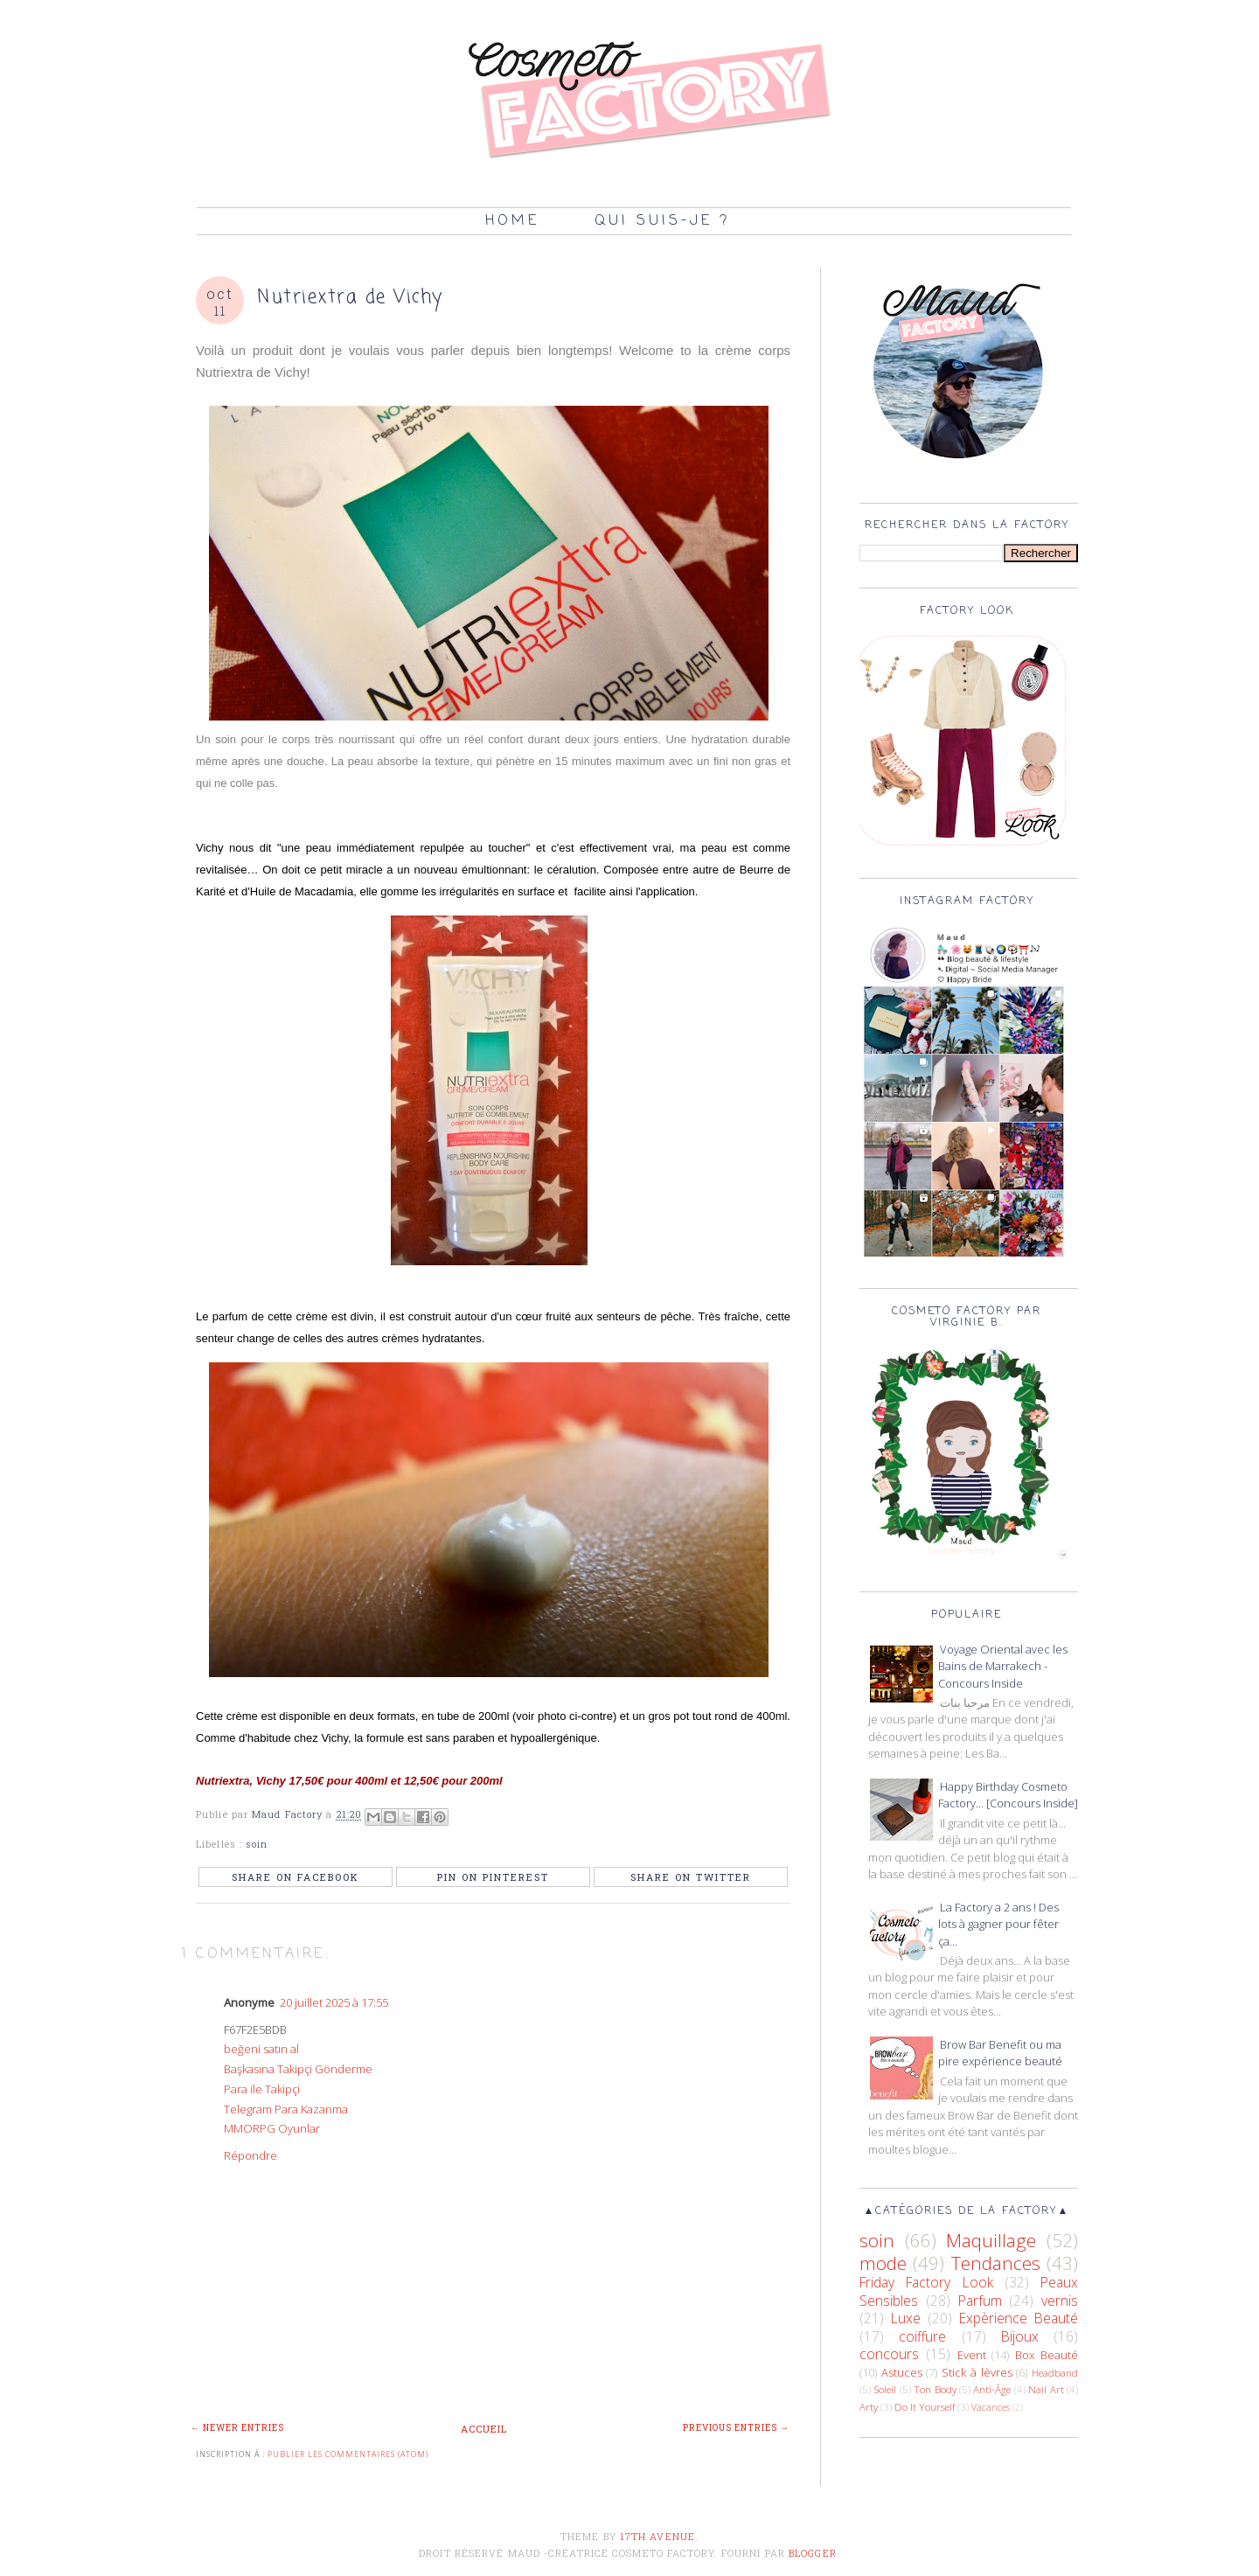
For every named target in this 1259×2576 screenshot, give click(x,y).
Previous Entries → (736, 2427)
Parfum (980, 2300)
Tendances (995, 2263)
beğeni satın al (261, 2049)
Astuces (901, 2372)
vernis (1059, 2300)
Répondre (250, 2155)
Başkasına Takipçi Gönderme (298, 2069)
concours (889, 2354)
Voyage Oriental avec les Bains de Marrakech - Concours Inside (1003, 1666)
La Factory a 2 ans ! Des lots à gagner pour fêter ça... (998, 1924)
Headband (1055, 2372)
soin (257, 1843)
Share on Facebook (295, 1876)
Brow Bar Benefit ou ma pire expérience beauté (1000, 2053)
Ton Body (935, 2389)
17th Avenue (657, 2536)
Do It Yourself (924, 2406)
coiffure (922, 2336)
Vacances (990, 2407)
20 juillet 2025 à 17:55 (334, 2002)
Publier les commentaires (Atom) (348, 2454)
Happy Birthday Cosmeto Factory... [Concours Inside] (1008, 1795)
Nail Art (1045, 2389)
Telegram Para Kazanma (286, 2109)
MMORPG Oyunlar (272, 2128)
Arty (868, 2406)
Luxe (906, 2318)
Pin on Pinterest (493, 1876)
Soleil (884, 2389)
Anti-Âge (992, 2389)
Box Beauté (1046, 2355)
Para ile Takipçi (262, 2089)
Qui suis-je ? (662, 221)
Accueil (484, 2428)
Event (971, 2355)
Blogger (813, 2552)
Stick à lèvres (977, 2372)
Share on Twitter (690, 1876)
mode (883, 2263)
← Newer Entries (237, 2427)
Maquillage (991, 2240)
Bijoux (1020, 2336)
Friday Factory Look (926, 2282)
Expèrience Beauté (1018, 2318)
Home (512, 221)
